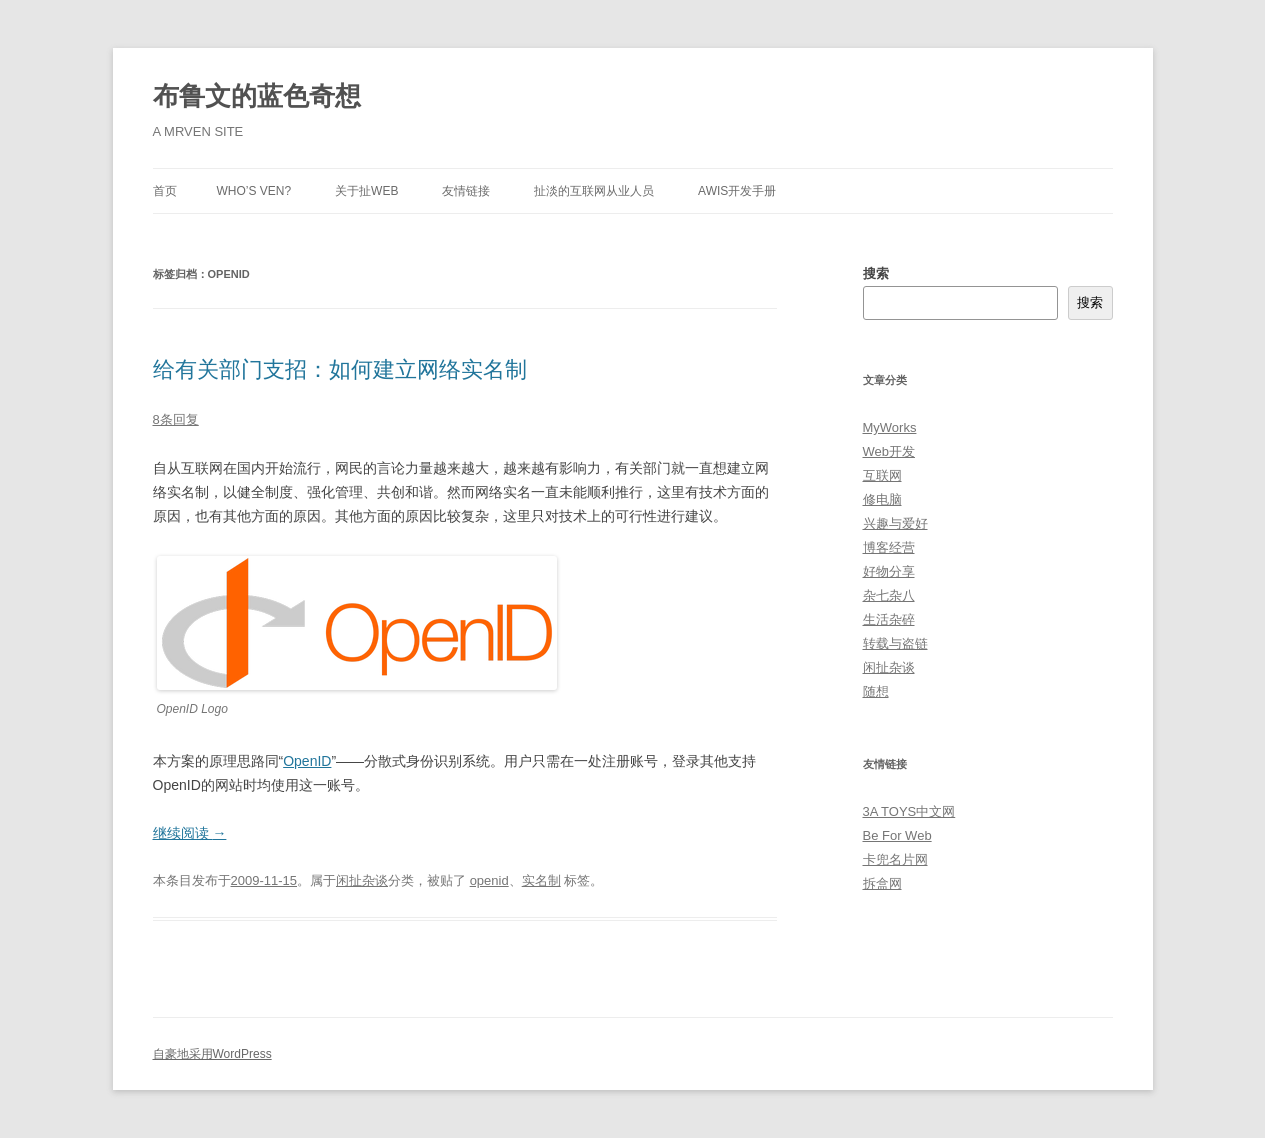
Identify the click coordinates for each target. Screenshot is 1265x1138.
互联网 (882, 475)
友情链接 (466, 191)
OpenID (307, 761)
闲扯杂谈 (362, 880)
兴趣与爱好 (895, 523)
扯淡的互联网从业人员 (594, 191)
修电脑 (882, 499)
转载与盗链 (895, 643)
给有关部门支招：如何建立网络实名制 (340, 369)
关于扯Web (366, 191)
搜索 (876, 273)
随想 (876, 691)
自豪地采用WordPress (212, 1054)
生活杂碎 (889, 619)
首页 (165, 191)
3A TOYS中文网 (909, 811)
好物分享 (889, 571)
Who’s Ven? (254, 191)
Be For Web (897, 835)
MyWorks (890, 427)
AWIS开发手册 (737, 191)
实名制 (541, 880)
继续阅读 (190, 833)
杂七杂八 (889, 595)
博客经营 (889, 547)
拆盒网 (882, 883)
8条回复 (176, 419)
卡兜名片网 (895, 859)
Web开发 (889, 451)
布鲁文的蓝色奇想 (257, 96)
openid (489, 880)
